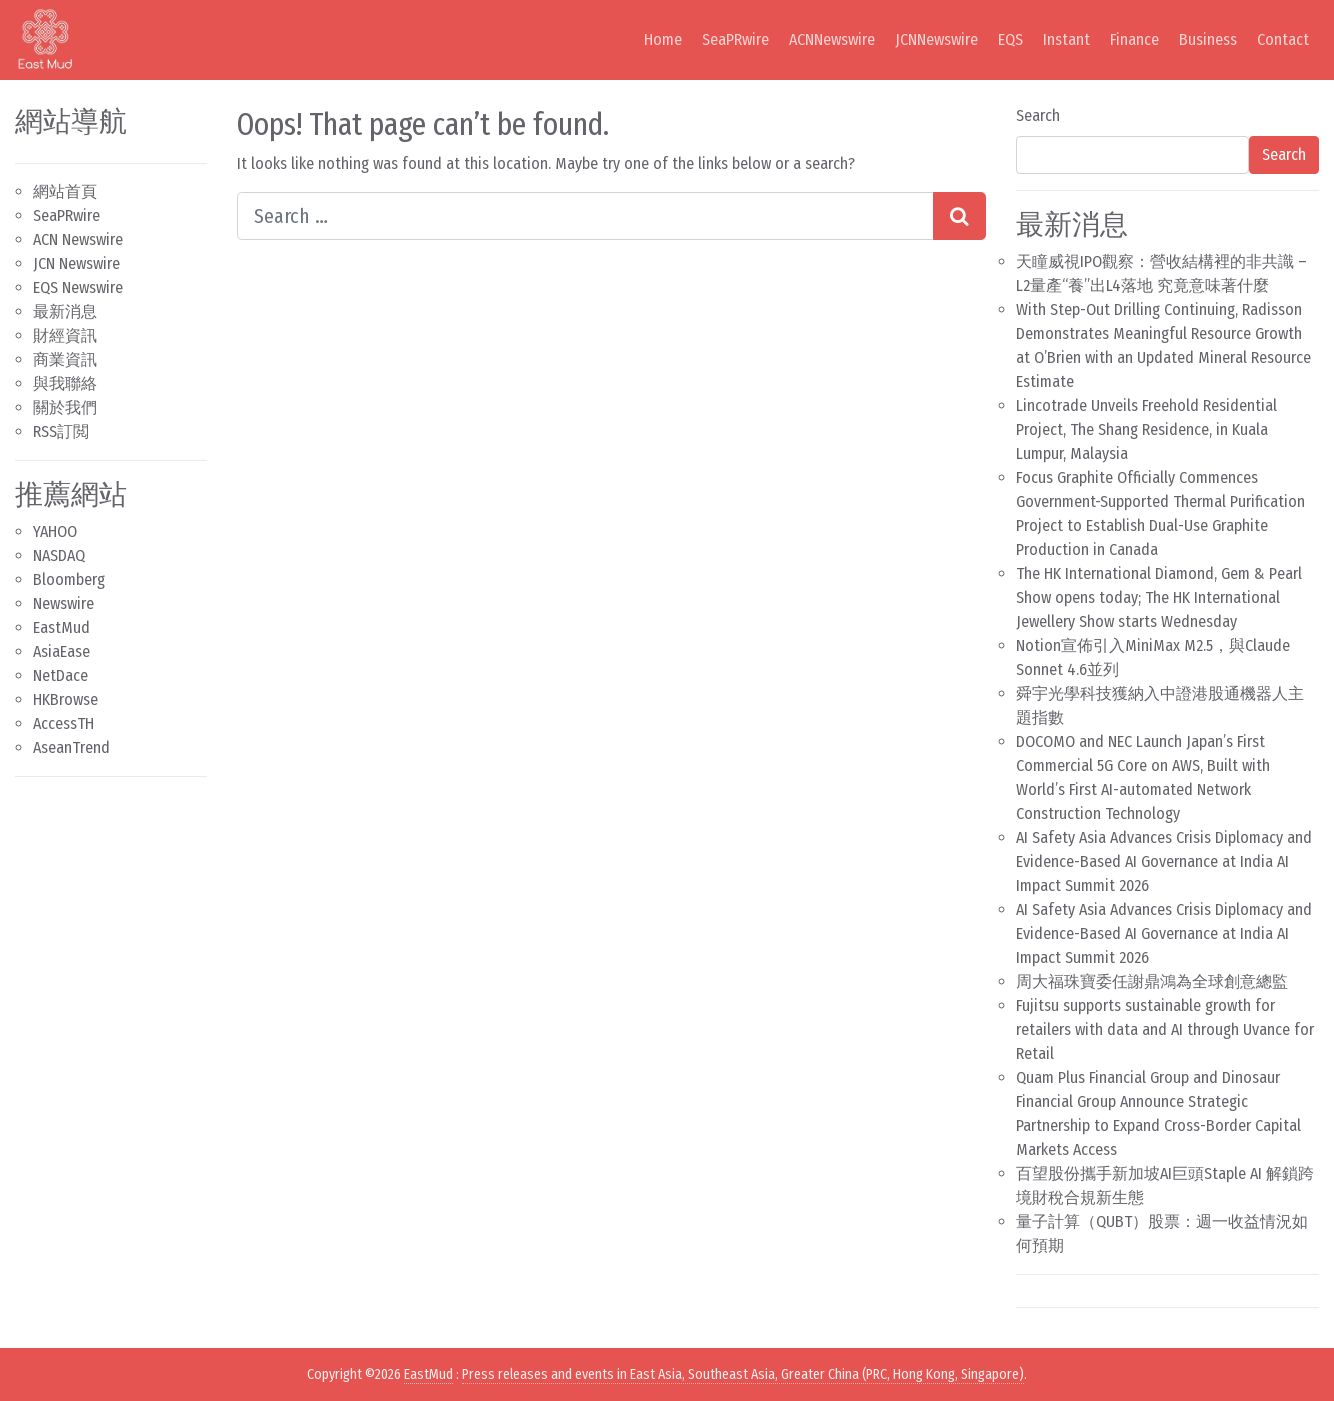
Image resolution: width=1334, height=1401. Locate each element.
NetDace (60, 675)
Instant (1066, 39)
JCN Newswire (76, 263)
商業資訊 (65, 359)
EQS (1010, 39)
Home (663, 39)
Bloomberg (69, 579)
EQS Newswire (78, 287)
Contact (1283, 39)
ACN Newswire (78, 239)
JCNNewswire (936, 39)
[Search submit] (959, 216)
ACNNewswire (832, 39)
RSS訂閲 (61, 431)
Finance (1134, 39)
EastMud (61, 627)
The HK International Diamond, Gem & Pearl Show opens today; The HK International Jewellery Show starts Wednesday (1159, 597)
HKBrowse (65, 699)
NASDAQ (59, 555)
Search (1038, 115)
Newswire (63, 603)
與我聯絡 (65, 383)
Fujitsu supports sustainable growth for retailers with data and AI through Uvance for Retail (1165, 1029)
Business (1208, 39)
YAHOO (55, 531)
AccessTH (63, 723)
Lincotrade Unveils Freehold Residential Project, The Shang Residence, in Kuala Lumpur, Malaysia (1146, 429)
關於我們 (65, 407)
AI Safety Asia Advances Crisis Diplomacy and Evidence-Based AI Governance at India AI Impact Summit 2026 (1164, 861)
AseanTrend (71, 747)
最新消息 (65, 311)
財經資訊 (65, 335)
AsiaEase (61, 651)
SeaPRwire (735, 39)
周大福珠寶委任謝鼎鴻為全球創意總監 (1152, 981)
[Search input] (585, 216)
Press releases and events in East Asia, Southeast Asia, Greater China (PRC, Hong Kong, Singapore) (743, 1374)
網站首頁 (65, 191)
